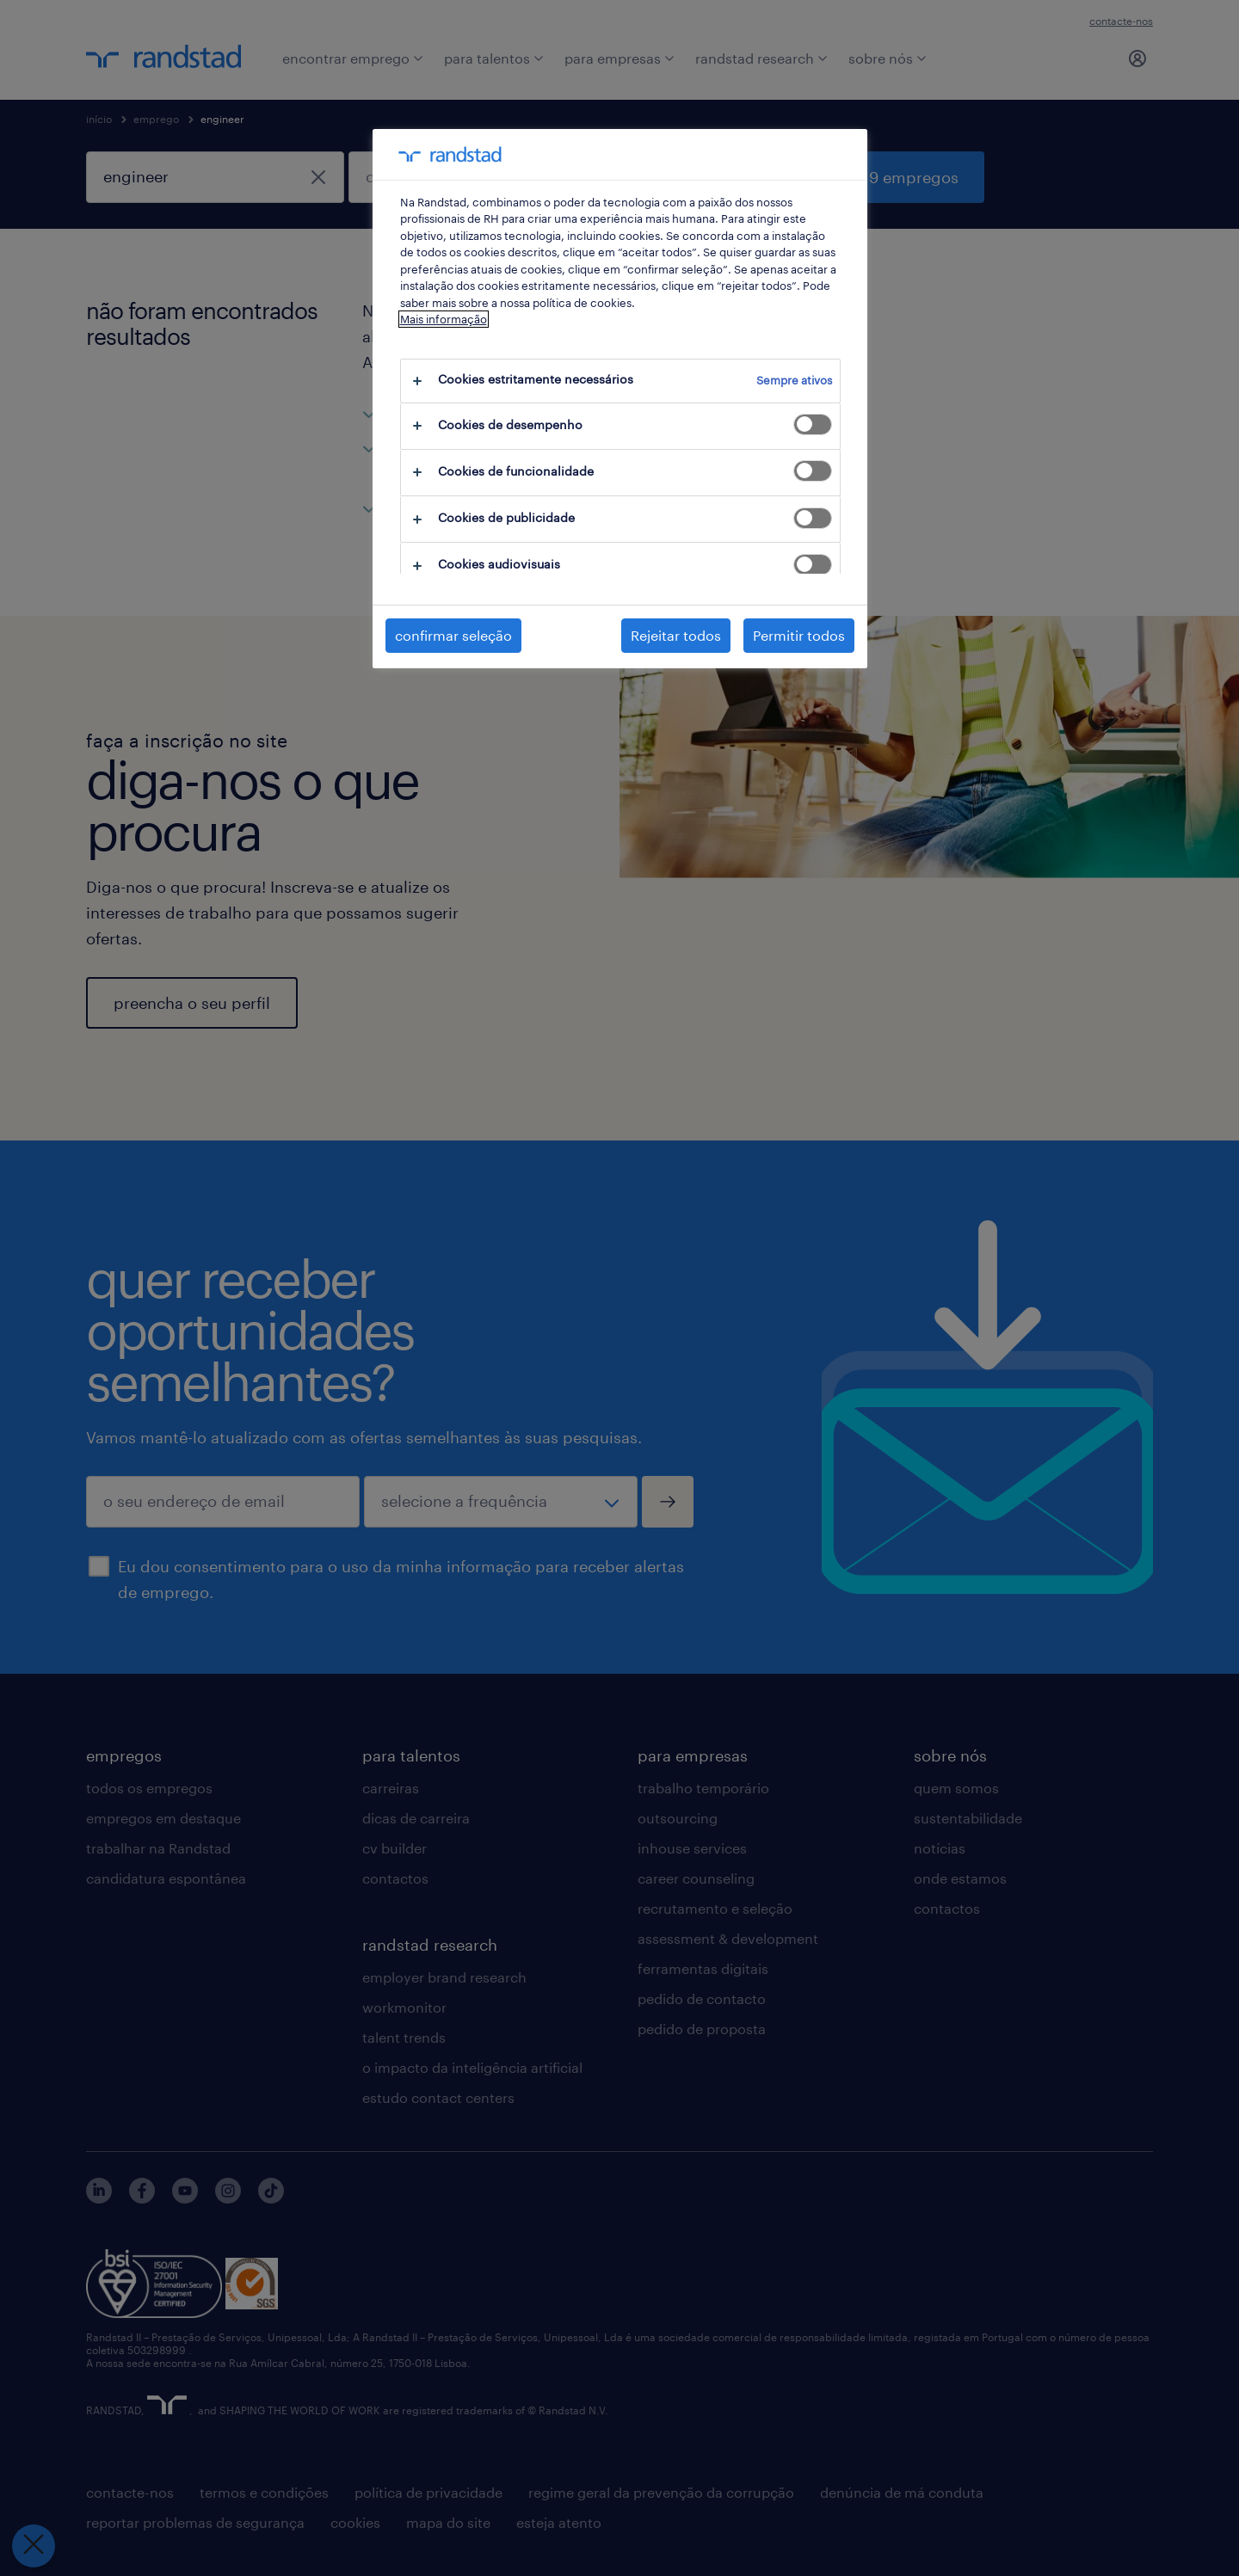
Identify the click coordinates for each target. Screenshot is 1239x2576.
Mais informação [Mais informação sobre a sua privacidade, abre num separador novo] (443, 319)
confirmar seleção (453, 635)
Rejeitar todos (676, 635)
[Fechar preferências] (33, 2545)
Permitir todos (799, 635)
